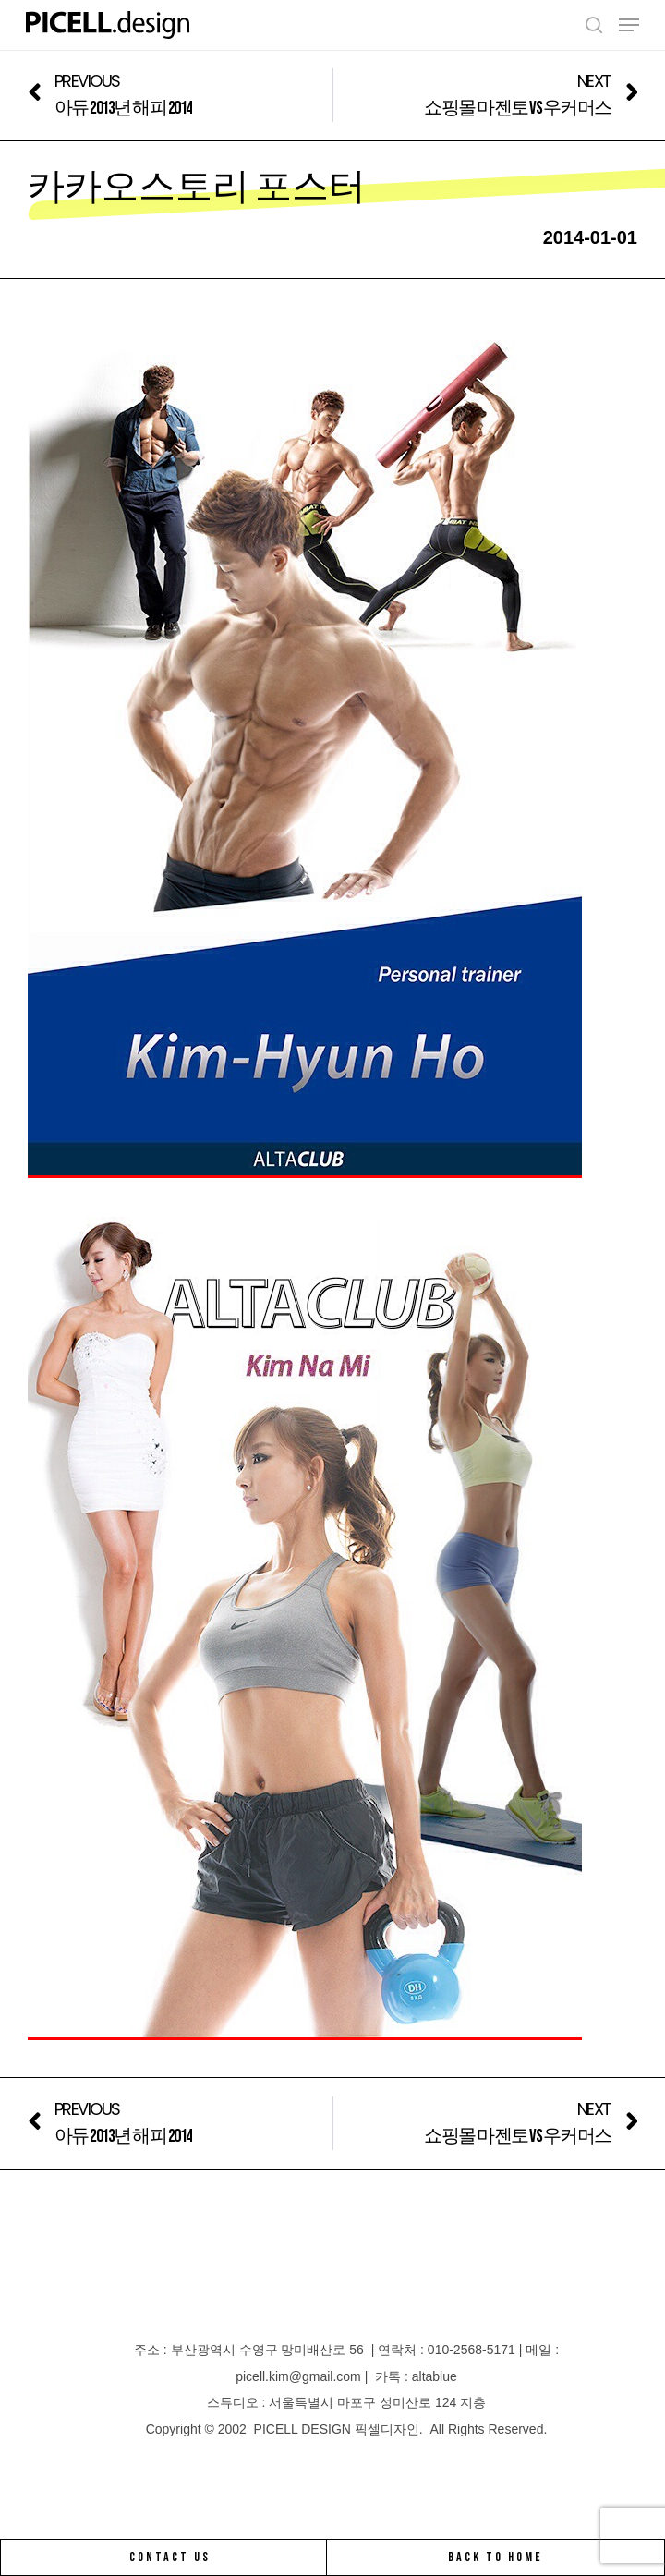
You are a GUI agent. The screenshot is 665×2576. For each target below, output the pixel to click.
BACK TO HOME (495, 2557)
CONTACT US (170, 2557)
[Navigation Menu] (629, 25)
